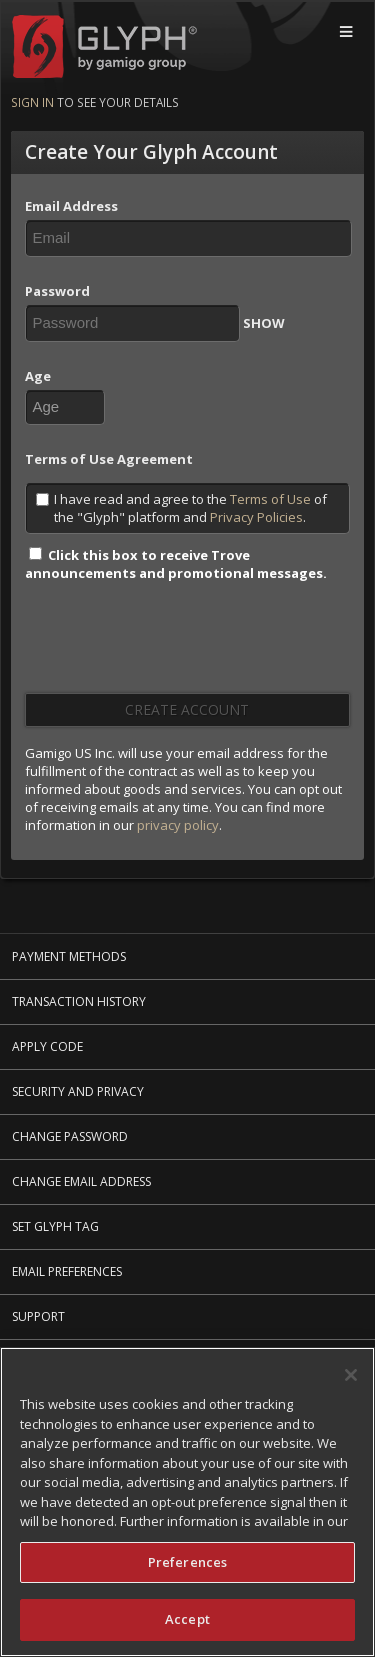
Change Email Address (81, 1181)
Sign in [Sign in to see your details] (32, 102)
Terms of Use (270, 499)
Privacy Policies (256, 517)
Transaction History (79, 1001)
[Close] (351, 1376)
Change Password (70, 1136)
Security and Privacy (78, 1091)
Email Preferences (67, 1271)
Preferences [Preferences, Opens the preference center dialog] (187, 1563)
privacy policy (178, 825)
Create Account (187, 709)
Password (57, 291)
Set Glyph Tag (55, 1226)
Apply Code (47, 1046)
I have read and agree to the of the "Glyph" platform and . (181, 508)
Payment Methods (69, 956)
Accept (187, 1621)
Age (38, 376)
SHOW (264, 323)
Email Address (71, 206)
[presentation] (177, 644)
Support (38, 1316)
